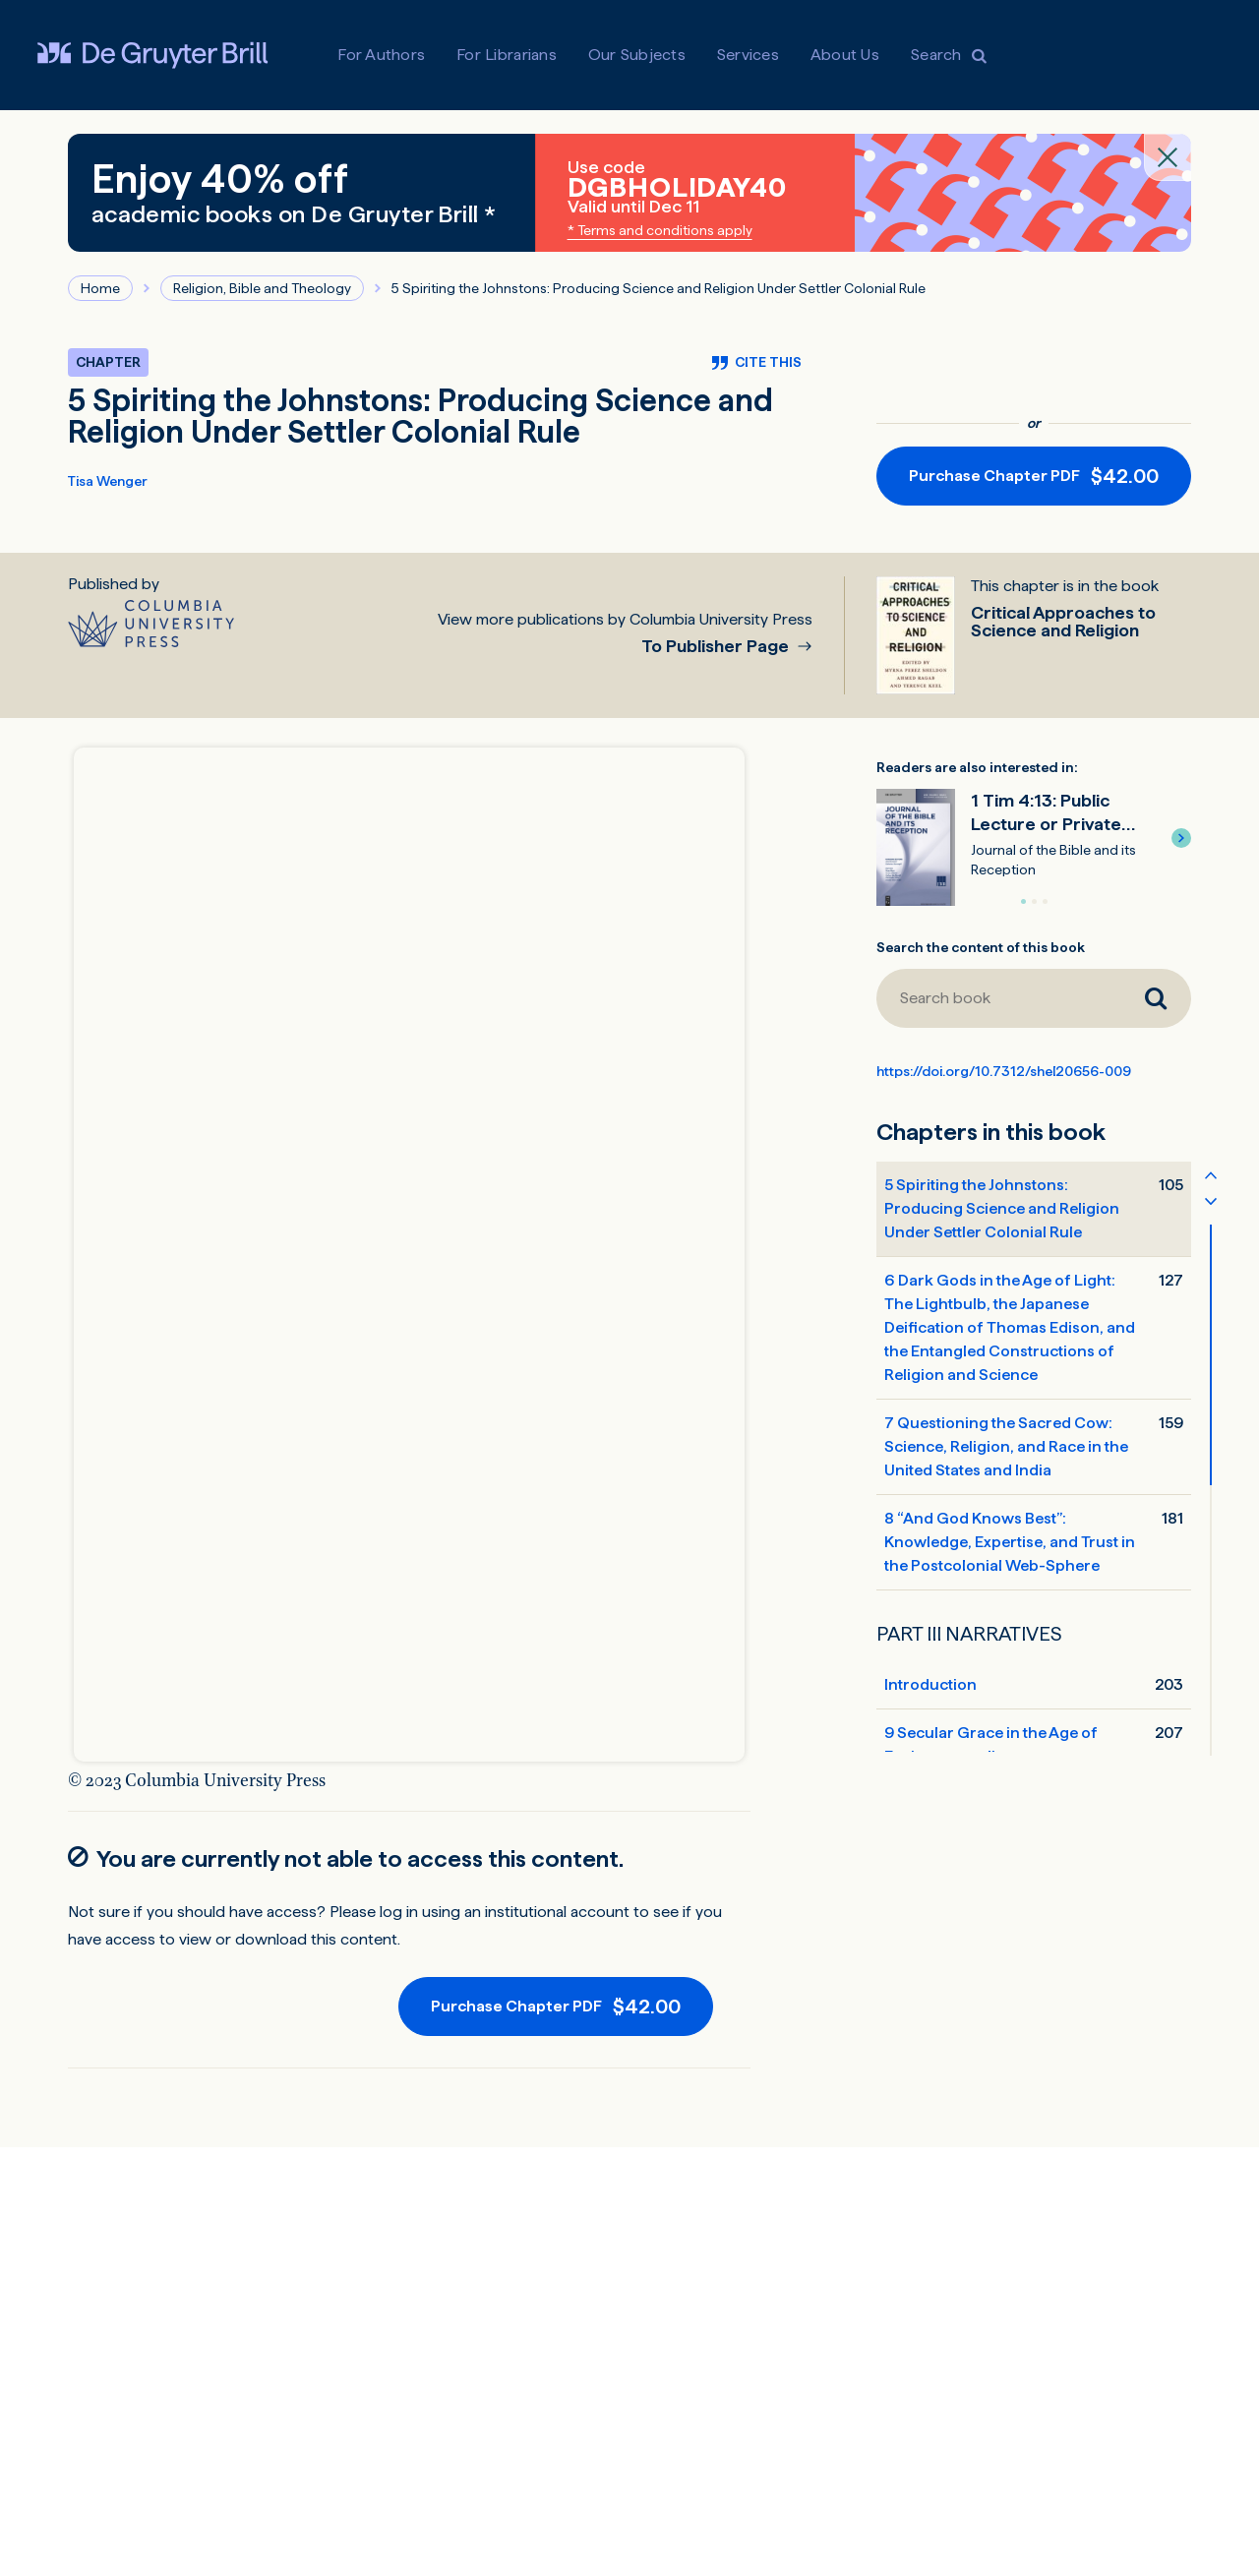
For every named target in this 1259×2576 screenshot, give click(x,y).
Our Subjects (637, 54)
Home (100, 288)
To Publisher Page (717, 646)
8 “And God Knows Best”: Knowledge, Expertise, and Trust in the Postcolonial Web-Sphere (1009, 1542)
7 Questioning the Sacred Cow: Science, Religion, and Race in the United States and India (1006, 1446)
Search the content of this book (980, 947)
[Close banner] (1167, 157)
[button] (1181, 838)
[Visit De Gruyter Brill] (152, 55)
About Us (844, 54)
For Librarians (506, 54)
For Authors (381, 54)
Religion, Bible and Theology (262, 288)
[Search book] (998, 998)
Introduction (930, 1684)
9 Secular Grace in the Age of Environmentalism (991, 1744)
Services (748, 54)
